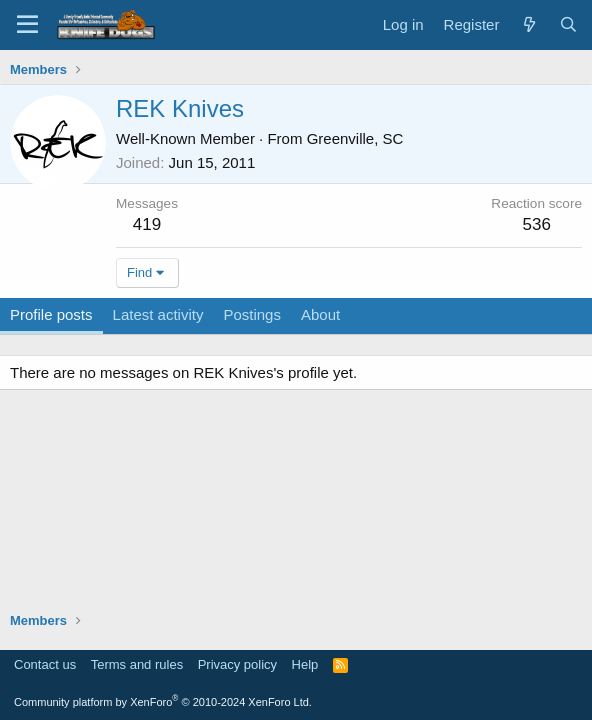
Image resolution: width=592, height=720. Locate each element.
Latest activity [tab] (158, 314)
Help (305, 664)
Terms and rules (137, 664)
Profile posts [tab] (51, 314)
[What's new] (528, 24)
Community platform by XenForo (163, 702)
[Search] (568, 24)
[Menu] (27, 25)
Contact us (45, 664)
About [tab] (320, 314)
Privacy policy (237, 664)
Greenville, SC (355, 138)
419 (147, 224)
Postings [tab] (252, 314)
